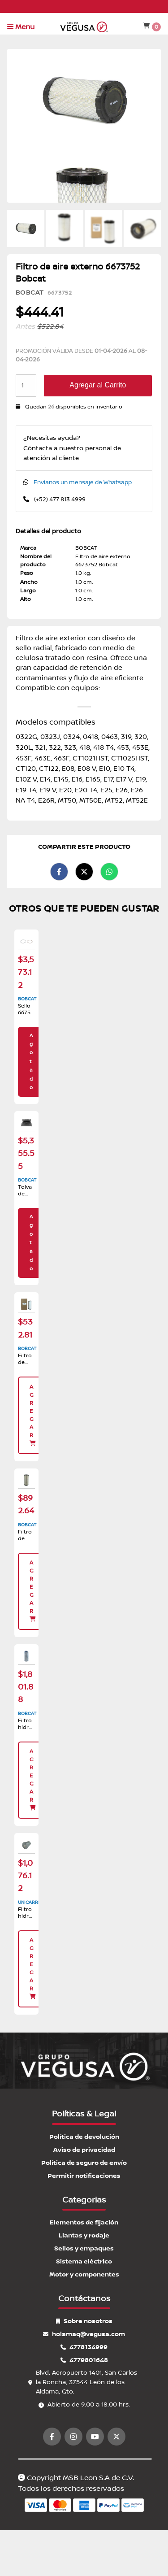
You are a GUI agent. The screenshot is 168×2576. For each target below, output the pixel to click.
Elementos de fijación (84, 2222)
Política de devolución (84, 2137)
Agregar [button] (33, 1415)
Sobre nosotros (84, 2321)
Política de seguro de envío (84, 2163)
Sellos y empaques (84, 2248)
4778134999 (84, 2347)
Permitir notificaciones (84, 2176)
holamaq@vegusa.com (84, 2334)
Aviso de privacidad (84, 2150)
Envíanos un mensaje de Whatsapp (83, 482)
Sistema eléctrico (84, 2261)
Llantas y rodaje (84, 2235)
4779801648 (84, 2360)
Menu (20, 27)
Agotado (31, 1062)
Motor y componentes (84, 2274)
